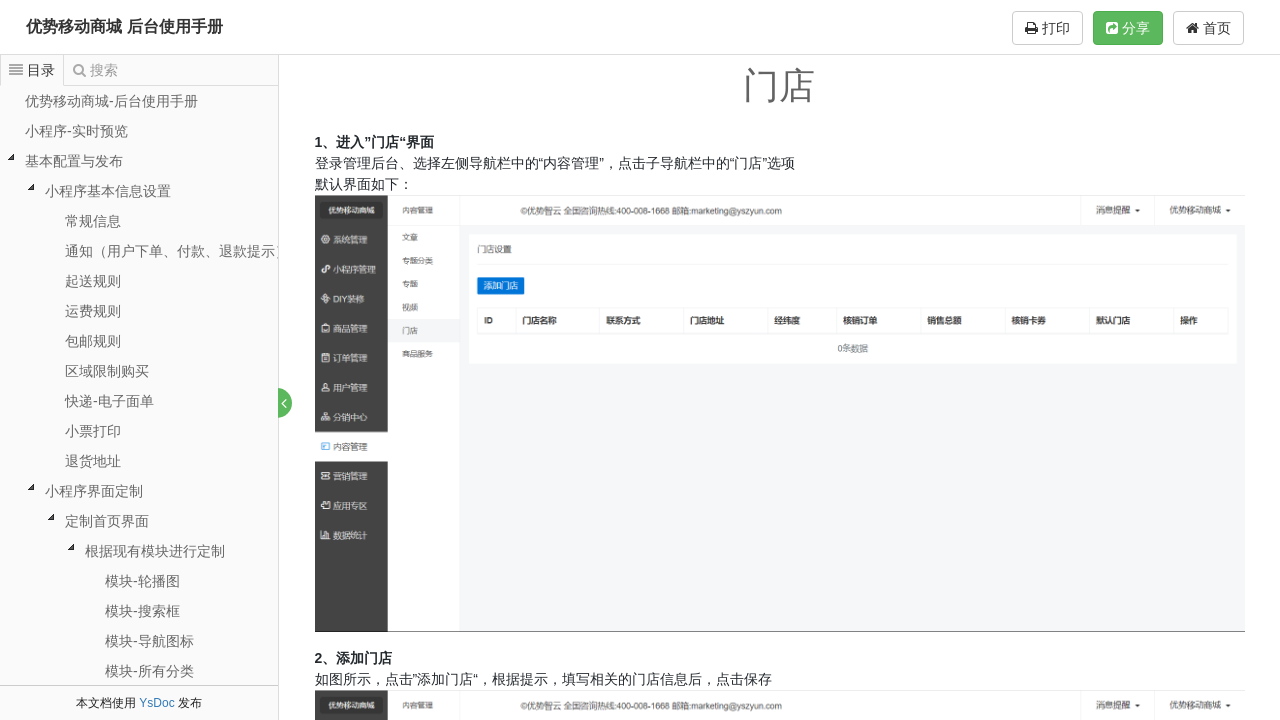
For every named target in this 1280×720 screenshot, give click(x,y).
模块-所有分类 (149, 671)
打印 (1047, 28)
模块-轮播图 (142, 581)
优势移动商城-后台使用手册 (111, 101)
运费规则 (93, 311)
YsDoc (156, 703)
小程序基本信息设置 (108, 191)
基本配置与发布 (74, 161)
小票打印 (93, 431)
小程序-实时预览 (76, 131)
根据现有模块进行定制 (155, 551)
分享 (1128, 28)
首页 (1208, 28)
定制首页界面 (107, 521)
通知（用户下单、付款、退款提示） (177, 251)
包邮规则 (93, 341)
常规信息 (93, 221)
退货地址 (93, 461)
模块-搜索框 (142, 611)
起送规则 (93, 281)
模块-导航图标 (149, 641)
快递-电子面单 (109, 401)
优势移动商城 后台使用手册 (124, 26)
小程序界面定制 (94, 491)
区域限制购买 (107, 371)
